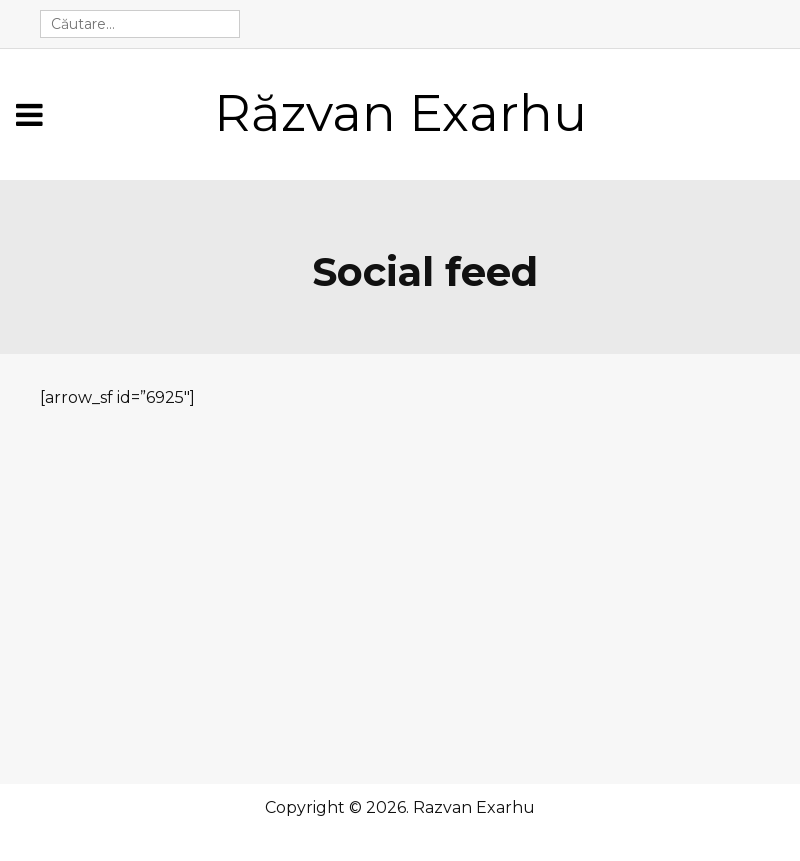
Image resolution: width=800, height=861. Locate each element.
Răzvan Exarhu (400, 113)
